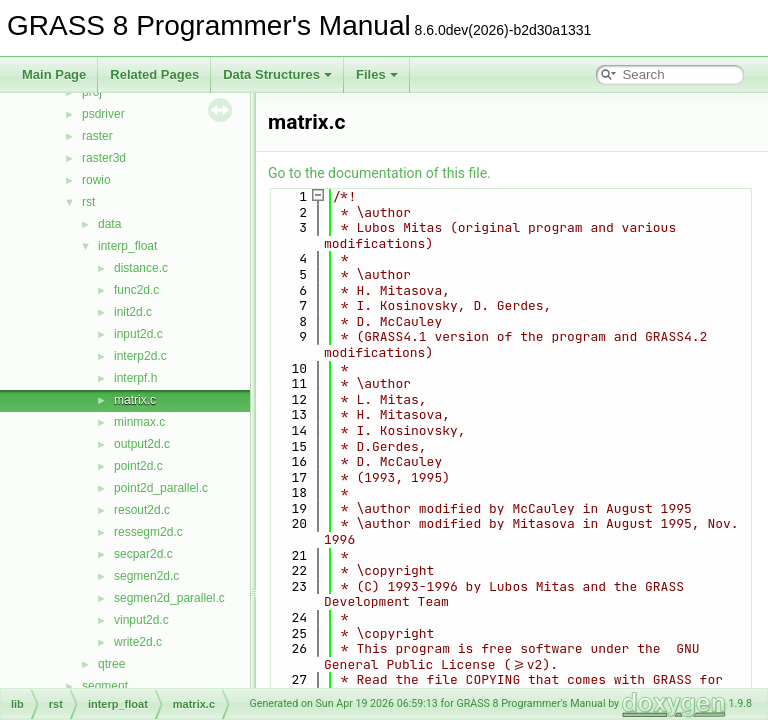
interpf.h (135, 378)
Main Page (54, 74)
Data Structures (277, 74)
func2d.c (136, 290)
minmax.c (139, 422)
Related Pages (154, 74)
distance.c (141, 268)
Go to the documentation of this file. (379, 173)
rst (88, 202)
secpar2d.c (143, 554)
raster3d (104, 158)
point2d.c (138, 466)
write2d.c (138, 642)
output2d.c (142, 444)
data (109, 224)
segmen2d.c (146, 576)
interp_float (127, 246)
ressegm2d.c (148, 532)
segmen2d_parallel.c (169, 598)
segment (105, 686)
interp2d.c (140, 356)
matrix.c (135, 400)
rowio (96, 180)
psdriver (103, 114)
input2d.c (138, 334)
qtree (111, 664)
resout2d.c (142, 510)
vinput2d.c (141, 620)
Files (377, 74)
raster (97, 136)
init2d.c (133, 312)
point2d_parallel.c (161, 488)
